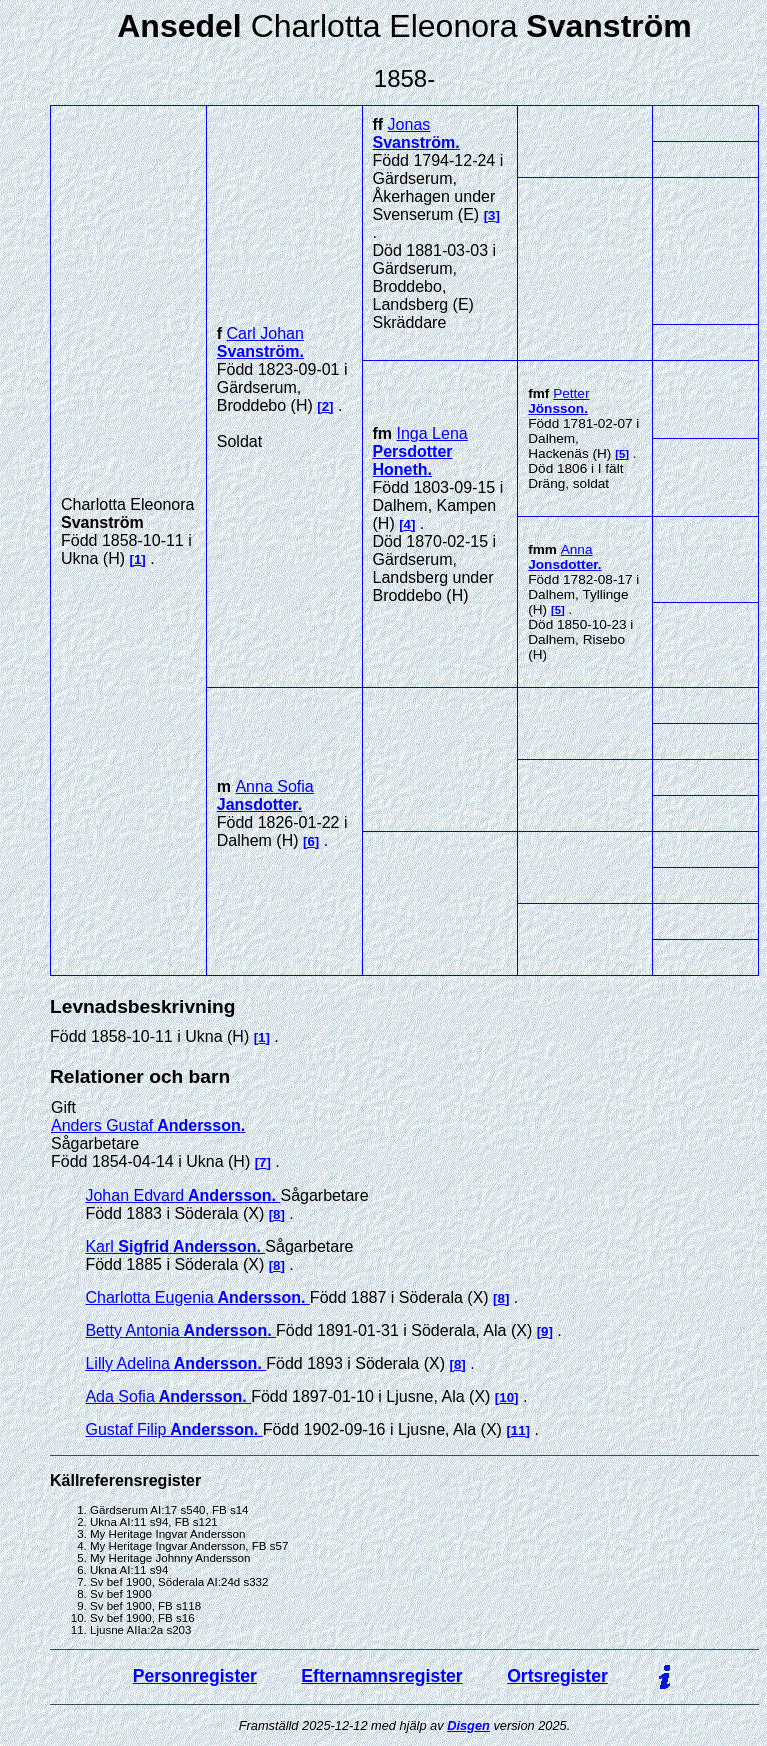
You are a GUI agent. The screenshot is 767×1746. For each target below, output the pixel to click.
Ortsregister (557, 1676)
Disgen (468, 1725)
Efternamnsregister (381, 1676)
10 (506, 1397)
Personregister (195, 1676)
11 (518, 1430)
